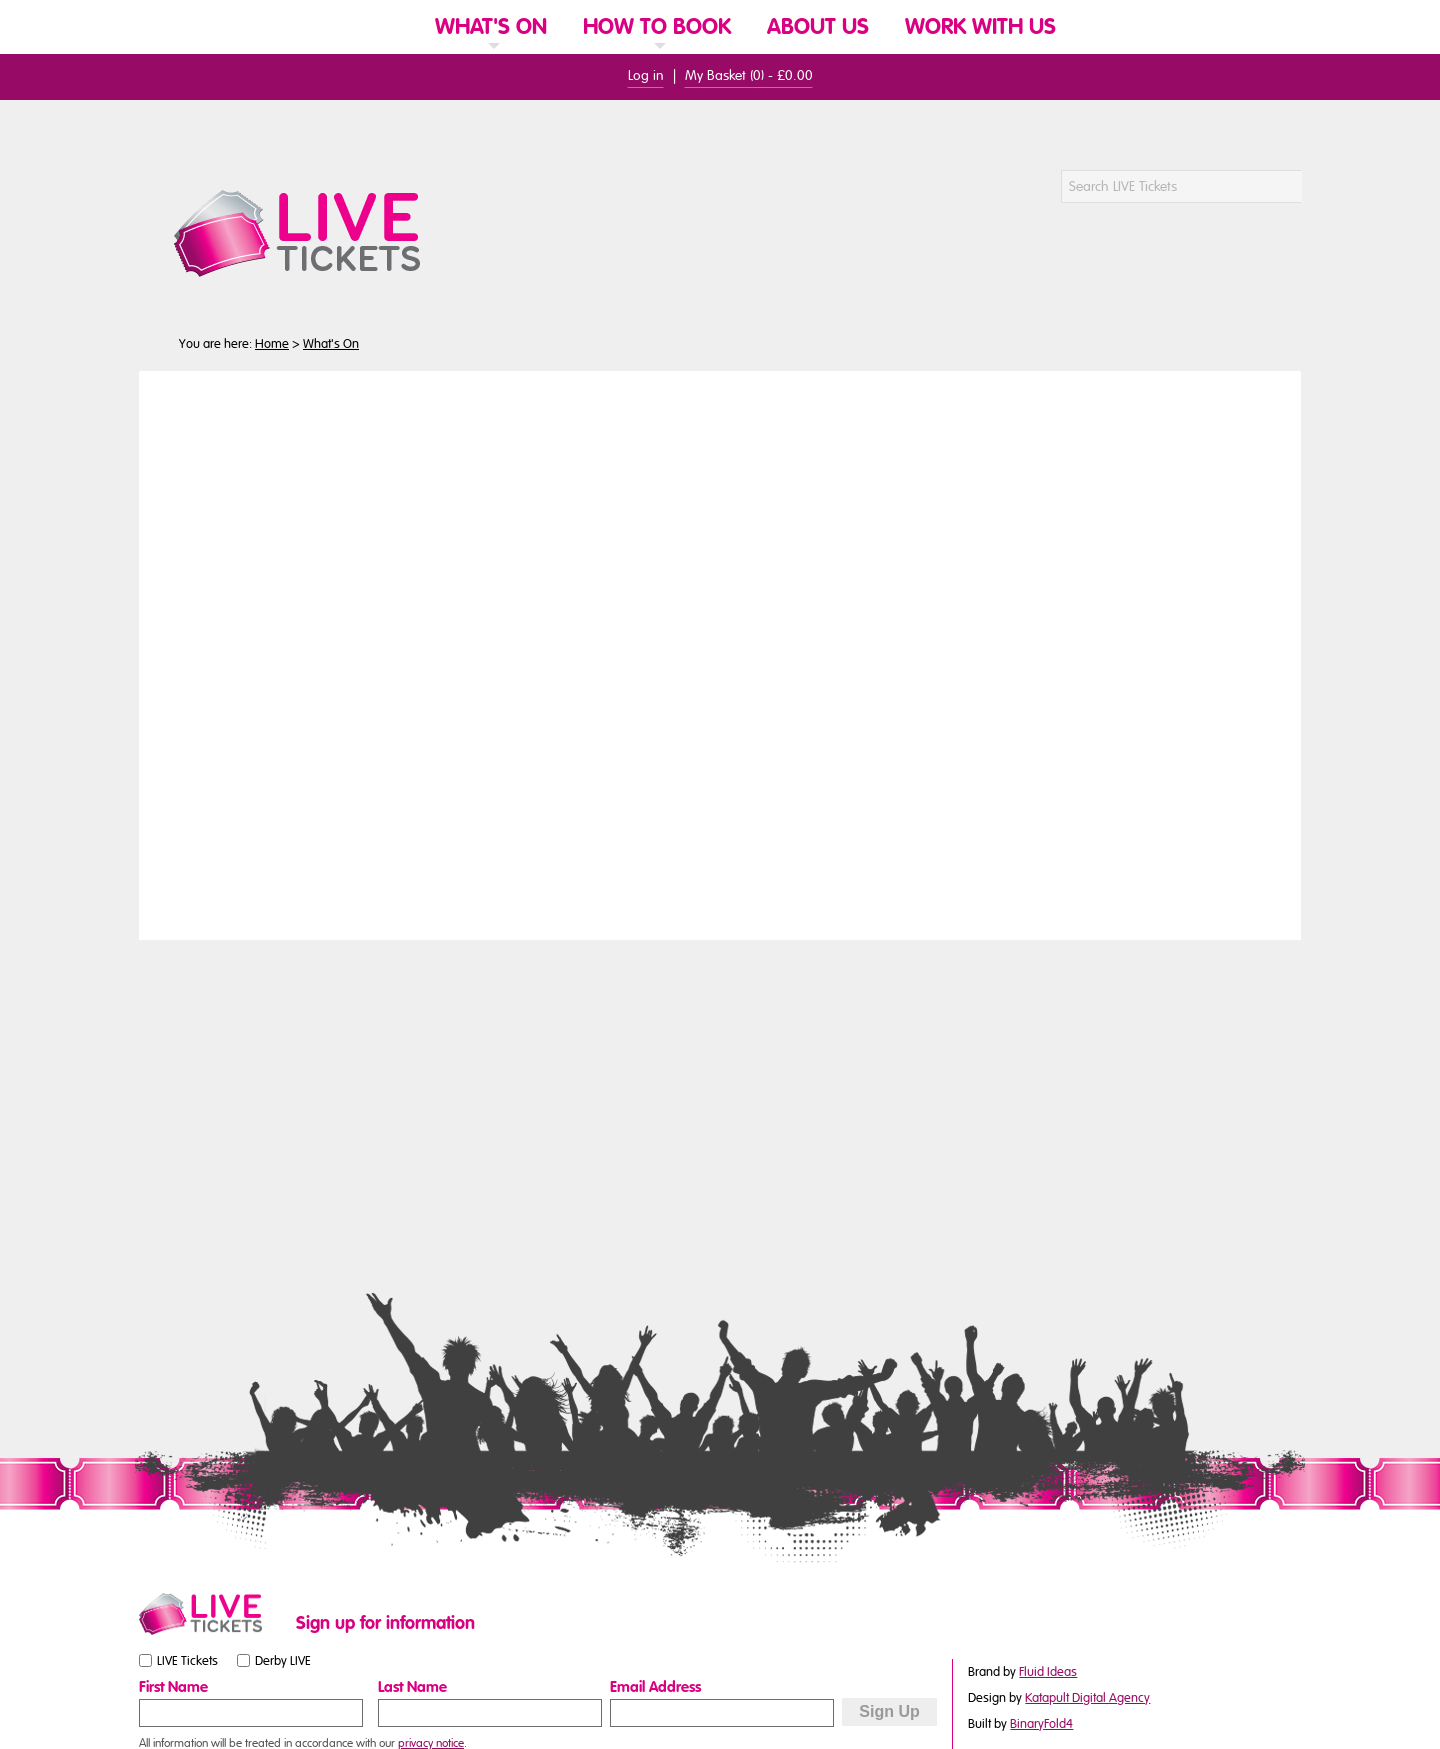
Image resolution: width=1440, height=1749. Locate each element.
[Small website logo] (212, 1614)
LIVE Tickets (187, 1661)
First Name (173, 1687)
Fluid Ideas (1048, 1672)
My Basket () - (749, 75)
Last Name (412, 1687)
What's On (331, 344)
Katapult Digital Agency (1087, 1698)
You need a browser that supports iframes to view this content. (720, 653)
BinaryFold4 (1041, 1724)
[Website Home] (392, 26)
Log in (646, 75)
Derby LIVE (283, 1661)
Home (272, 344)
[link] (491, 52)
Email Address (655, 1687)
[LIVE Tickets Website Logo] (321, 233)
